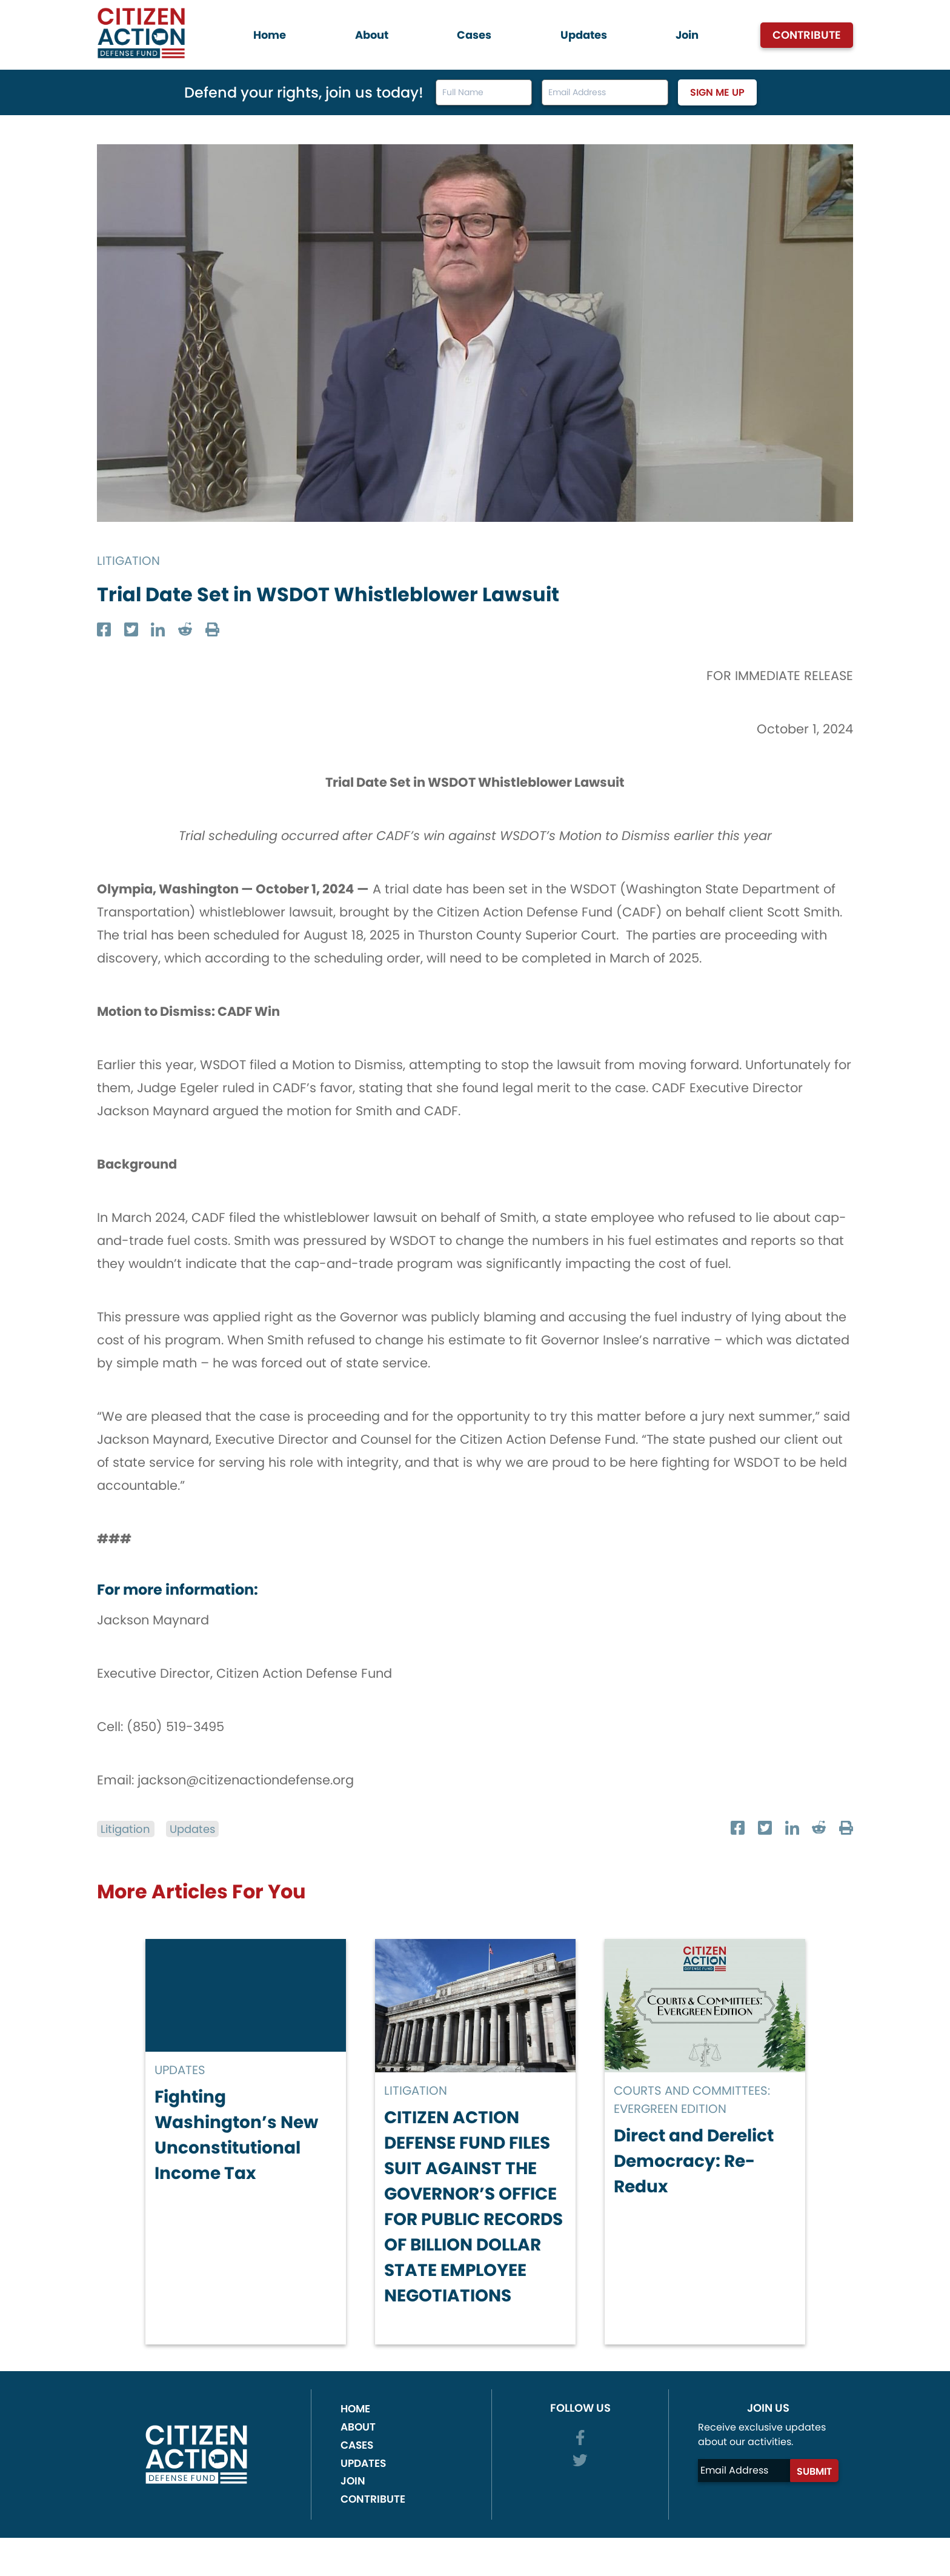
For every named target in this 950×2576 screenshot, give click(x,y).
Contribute (806, 34)
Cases (474, 34)
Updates (583, 34)
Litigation (129, 560)
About (371, 34)
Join (687, 34)
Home (269, 34)
